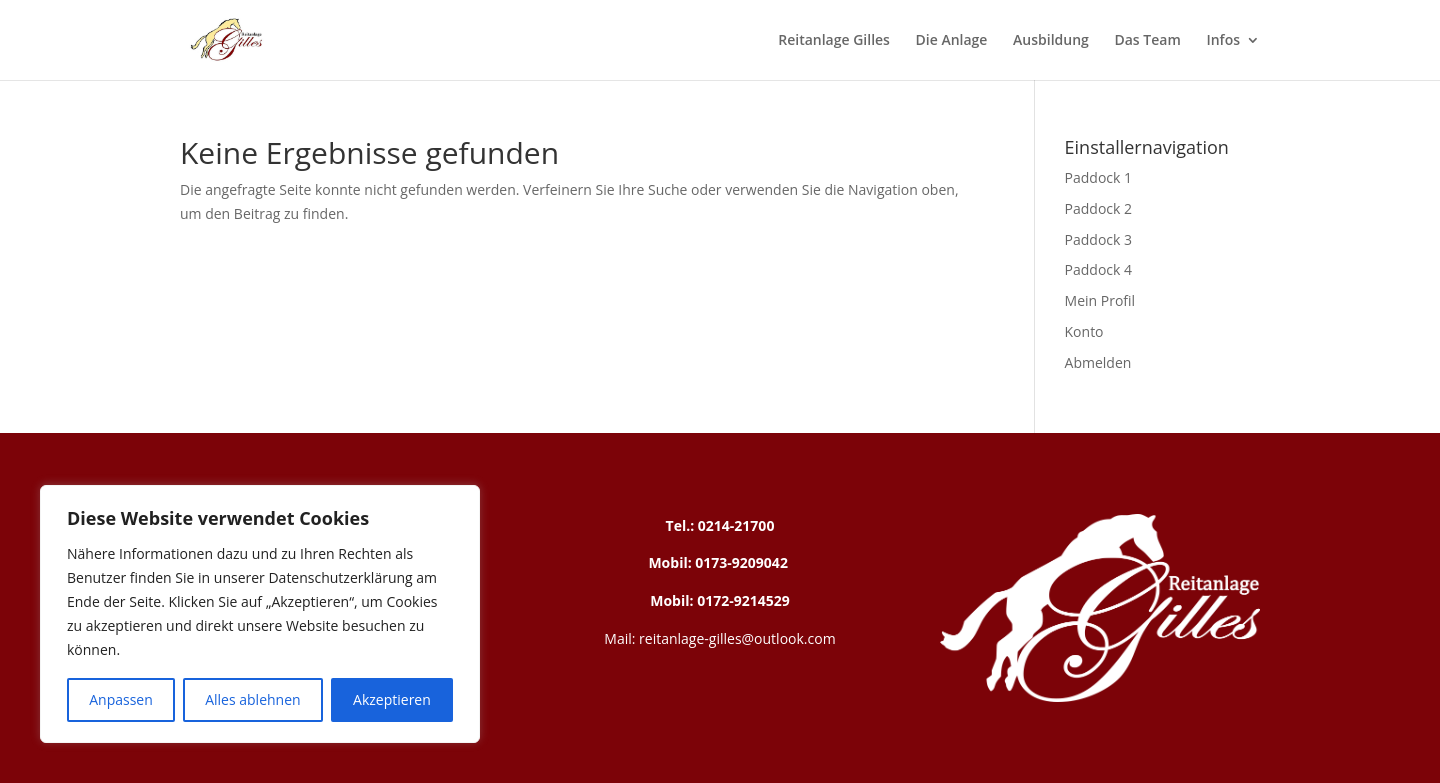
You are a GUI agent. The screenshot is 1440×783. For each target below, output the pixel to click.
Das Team (1147, 41)
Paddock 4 (1098, 269)
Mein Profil (1100, 300)
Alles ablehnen (252, 699)
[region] (260, 614)
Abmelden (1098, 362)
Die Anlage (952, 41)
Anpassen (121, 699)
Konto (1084, 331)
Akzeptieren (392, 699)
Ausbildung (1051, 41)
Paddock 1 (1098, 177)
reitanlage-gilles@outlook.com (735, 638)
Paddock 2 (1098, 208)
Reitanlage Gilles (834, 41)
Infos (1223, 41)
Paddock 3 (1098, 239)
